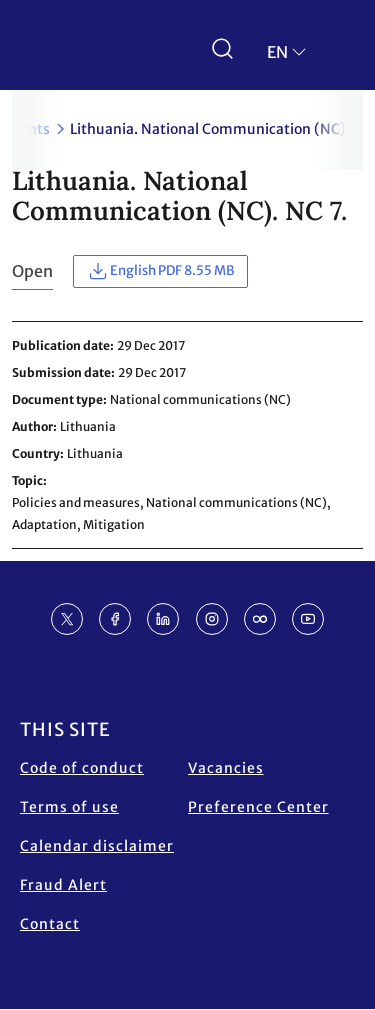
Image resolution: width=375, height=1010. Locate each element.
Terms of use (69, 807)
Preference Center (258, 807)
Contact (50, 924)
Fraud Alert (63, 885)
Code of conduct (82, 768)
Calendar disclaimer (97, 846)
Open (32, 271)
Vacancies (226, 768)
